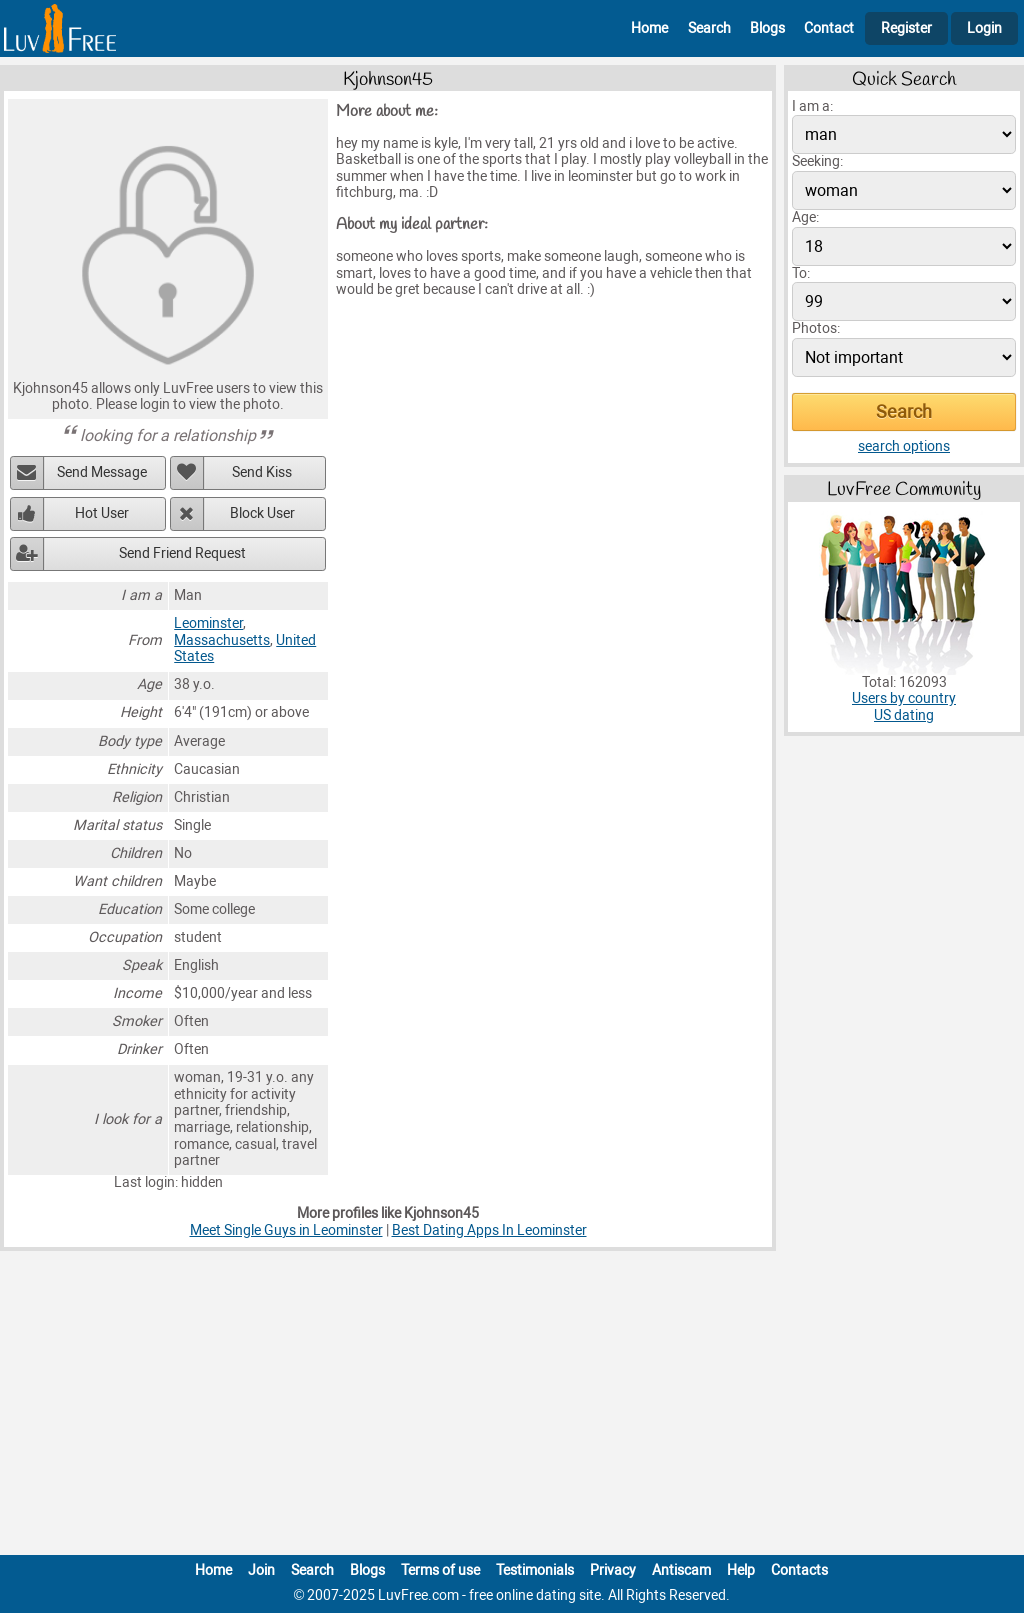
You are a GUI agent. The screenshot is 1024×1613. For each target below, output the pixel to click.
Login (984, 28)
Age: (805, 217)
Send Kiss (262, 472)
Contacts (799, 1570)
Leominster (208, 623)
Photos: (816, 328)
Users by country (904, 698)
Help (741, 1570)
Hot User (102, 513)
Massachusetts (222, 640)
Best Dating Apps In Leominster (489, 1230)
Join (261, 1570)
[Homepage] (60, 28)
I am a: (812, 106)
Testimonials (535, 1570)
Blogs (767, 28)
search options (904, 446)
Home (649, 28)
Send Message (102, 472)
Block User (262, 513)
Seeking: (817, 161)
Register (906, 28)
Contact (829, 28)
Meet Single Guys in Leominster (286, 1230)
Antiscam (681, 1570)
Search (709, 28)
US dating (904, 715)
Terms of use (440, 1570)
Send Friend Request (182, 553)
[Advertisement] (512, 1407)
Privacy (613, 1570)
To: (801, 273)
